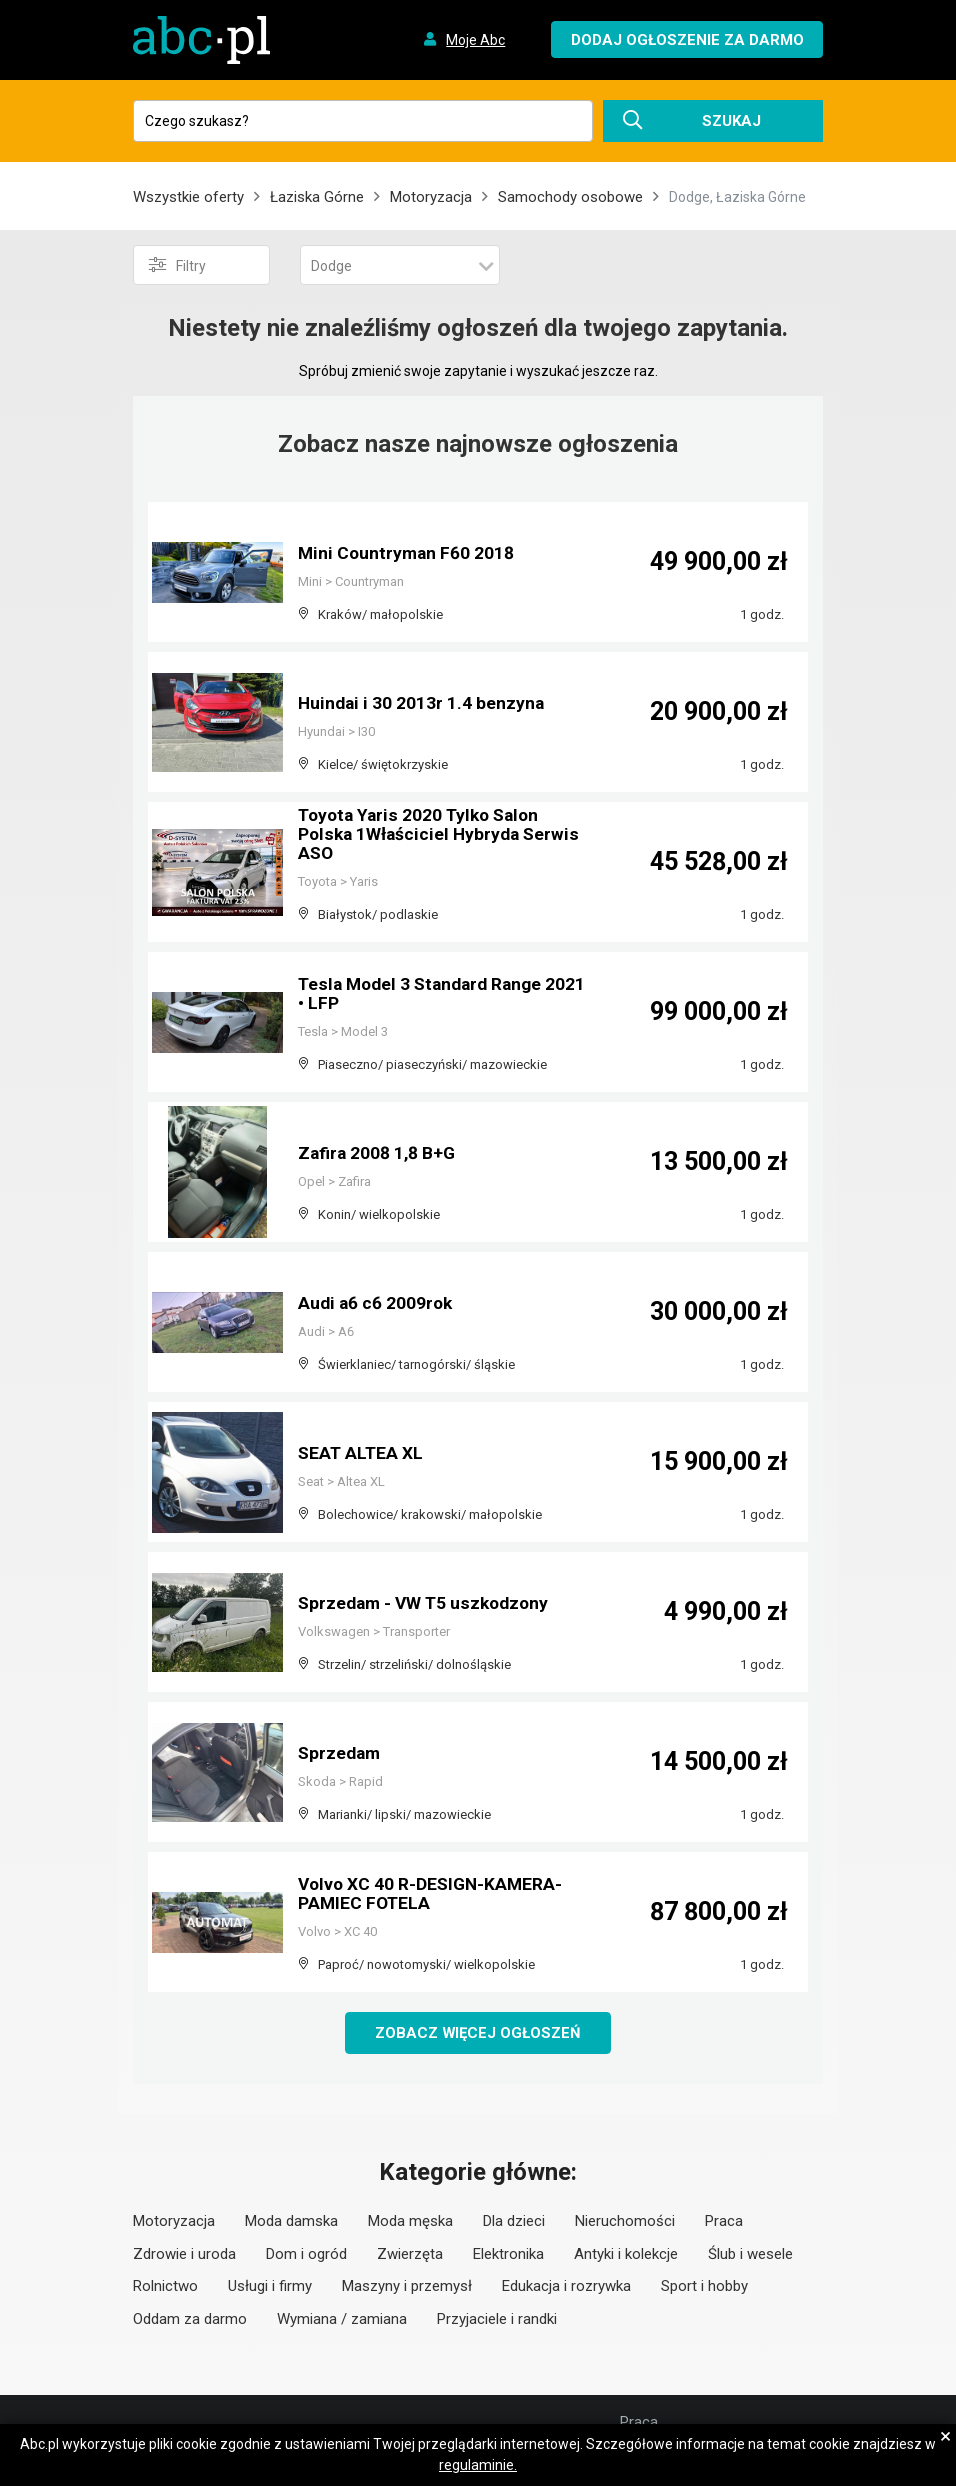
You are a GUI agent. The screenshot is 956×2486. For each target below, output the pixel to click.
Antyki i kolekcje (626, 2254)
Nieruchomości (625, 2222)
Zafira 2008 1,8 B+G (378, 1153)
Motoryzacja (431, 197)
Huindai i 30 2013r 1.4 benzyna (423, 703)
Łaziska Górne (317, 197)
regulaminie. (478, 2465)
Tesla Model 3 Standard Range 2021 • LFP (425, 994)
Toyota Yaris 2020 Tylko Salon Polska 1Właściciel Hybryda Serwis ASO (442, 835)
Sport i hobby (704, 2287)
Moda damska (291, 2222)
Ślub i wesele (750, 2254)
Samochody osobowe (570, 197)
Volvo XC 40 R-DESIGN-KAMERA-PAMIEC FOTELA (433, 1894)
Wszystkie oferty (188, 197)
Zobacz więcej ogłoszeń (478, 2033)
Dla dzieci (514, 2222)
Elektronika (508, 2254)
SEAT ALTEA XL (362, 1453)
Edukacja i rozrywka (566, 2287)
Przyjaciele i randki (497, 2319)
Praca (724, 2222)
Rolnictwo (165, 2287)
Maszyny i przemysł (407, 2287)
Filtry (177, 265)
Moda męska (410, 2222)
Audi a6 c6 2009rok (377, 1303)
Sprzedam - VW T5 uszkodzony (427, 1603)
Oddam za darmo (190, 2319)
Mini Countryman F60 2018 (408, 553)
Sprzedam (341, 1753)
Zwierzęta (410, 2254)
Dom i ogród (306, 2254)
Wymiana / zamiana (342, 2319)
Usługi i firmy (270, 2287)
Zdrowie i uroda (184, 2254)
